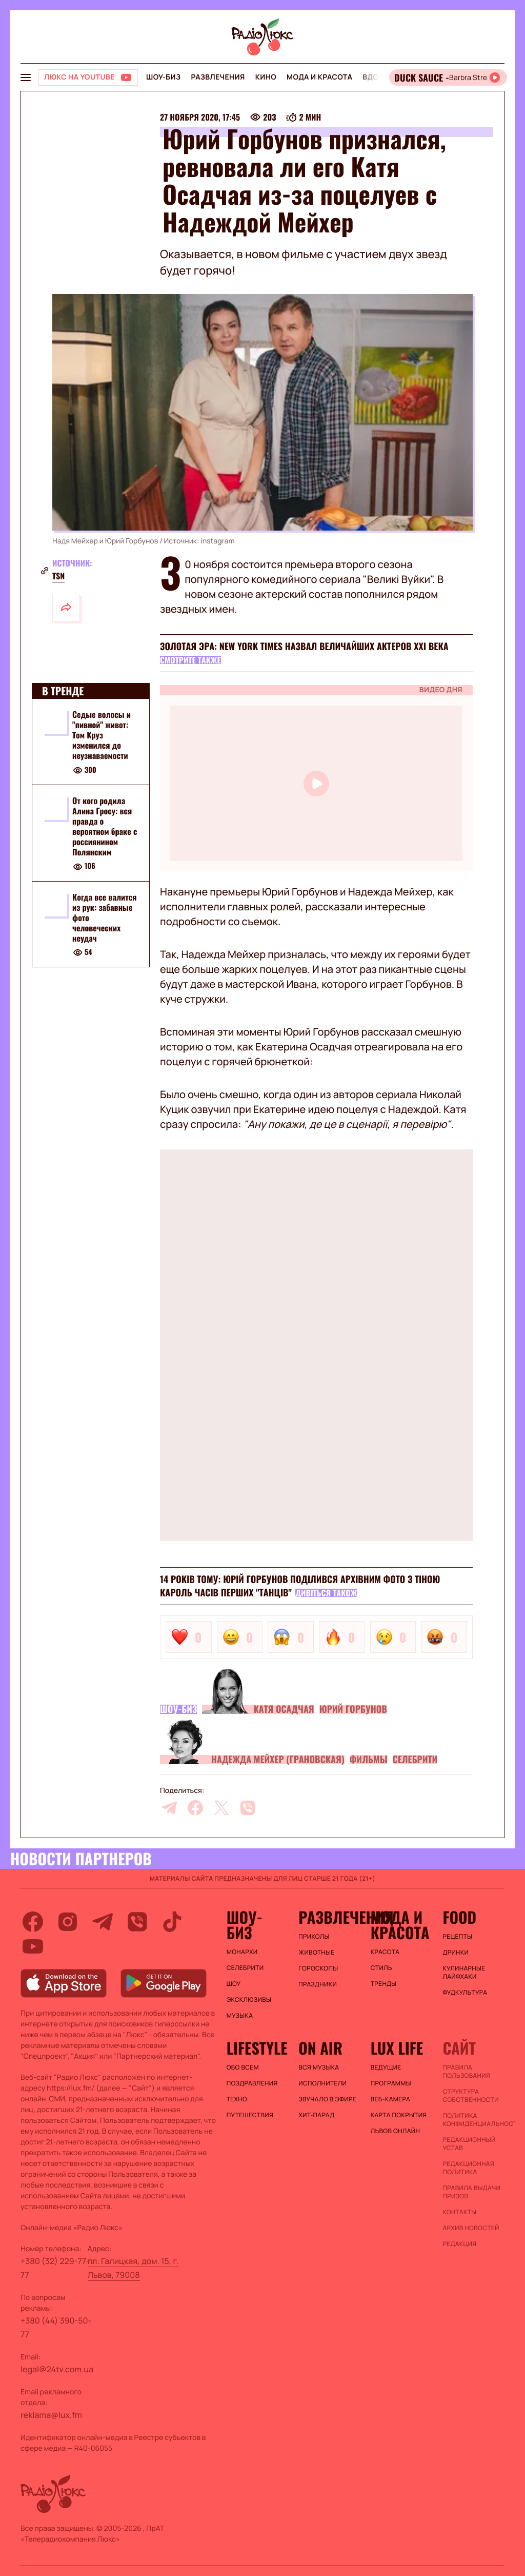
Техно (237, 2099)
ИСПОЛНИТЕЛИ (322, 2083)
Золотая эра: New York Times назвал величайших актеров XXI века (304, 646)
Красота (385, 1952)
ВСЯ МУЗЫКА (318, 2067)
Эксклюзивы (249, 2000)
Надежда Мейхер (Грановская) (278, 1759)
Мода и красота (319, 77)
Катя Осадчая (283, 1709)
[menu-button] (26, 77)
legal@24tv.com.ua (57, 2369)
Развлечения (218, 77)
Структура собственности (470, 2095)
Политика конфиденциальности (473, 2120)
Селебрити (415, 1759)
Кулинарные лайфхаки (463, 1972)
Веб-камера (390, 2099)
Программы (391, 2083)
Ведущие (386, 2067)
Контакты (459, 2212)
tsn (58, 576)
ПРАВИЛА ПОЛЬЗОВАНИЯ (466, 2071)
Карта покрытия (399, 2115)
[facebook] (195, 1808)
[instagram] (67, 1921)
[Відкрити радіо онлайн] (448, 77)
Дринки (455, 1952)
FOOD (459, 1917)
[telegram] (169, 1808)
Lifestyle (257, 2048)
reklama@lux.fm (51, 2415)
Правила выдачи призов (471, 2192)
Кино (265, 77)
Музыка (240, 2016)
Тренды (384, 1984)
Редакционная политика (468, 2168)
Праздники (317, 1984)
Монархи (242, 1952)
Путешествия (250, 2115)
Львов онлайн (395, 2131)
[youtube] (33, 1946)
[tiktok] (172, 1921)
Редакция (459, 2244)
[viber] (247, 1808)
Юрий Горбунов (353, 1709)
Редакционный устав (468, 2144)
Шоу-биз (163, 77)
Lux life (397, 2048)
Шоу (234, 1984)
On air (320, 2048)
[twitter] (221, 1808)
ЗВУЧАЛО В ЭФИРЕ (327, 2099)
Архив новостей (470, 2228)
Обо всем (243, 2067)
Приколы (313, 1937)
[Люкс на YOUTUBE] (88, 77)
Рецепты (457, 1937)
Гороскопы (318, 1968)
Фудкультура (464, 1992)
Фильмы (369, 1759)
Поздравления (252, 2083)
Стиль (381, 1968)
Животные (316, 1952)
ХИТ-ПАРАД (316, 2115)
